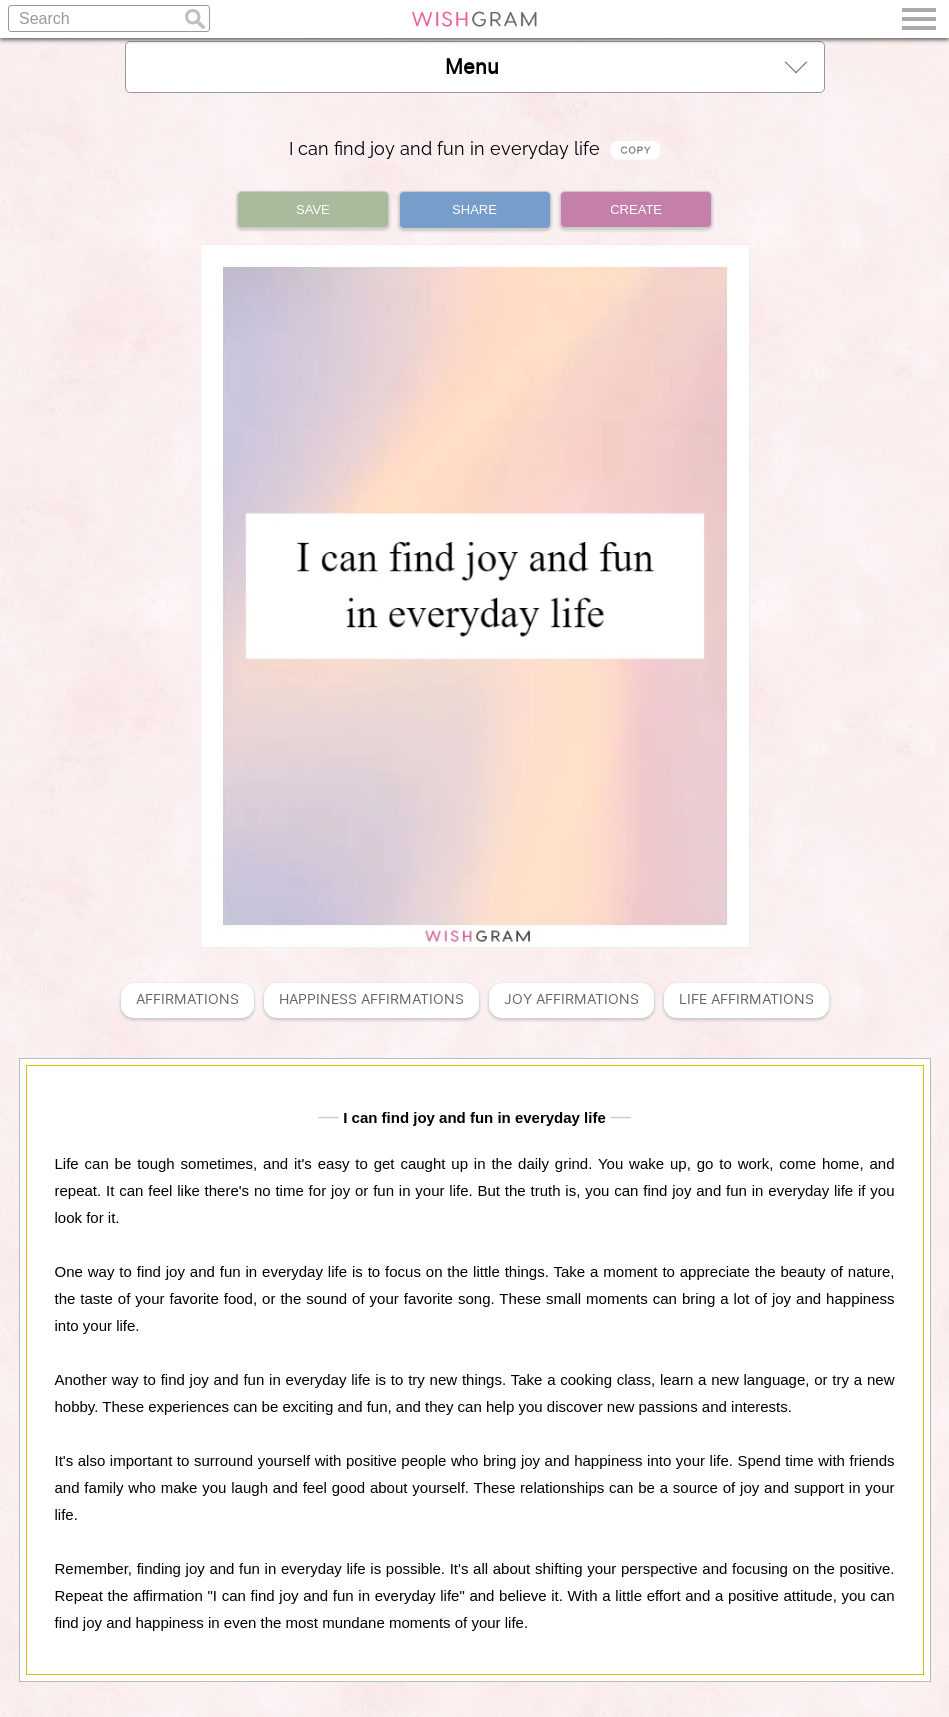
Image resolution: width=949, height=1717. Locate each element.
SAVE (313, 209)
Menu (626, 66)
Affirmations (187, 999)
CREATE (636, 209)
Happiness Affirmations (371, 999)
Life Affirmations (746, 999)
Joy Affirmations (571, 999)
